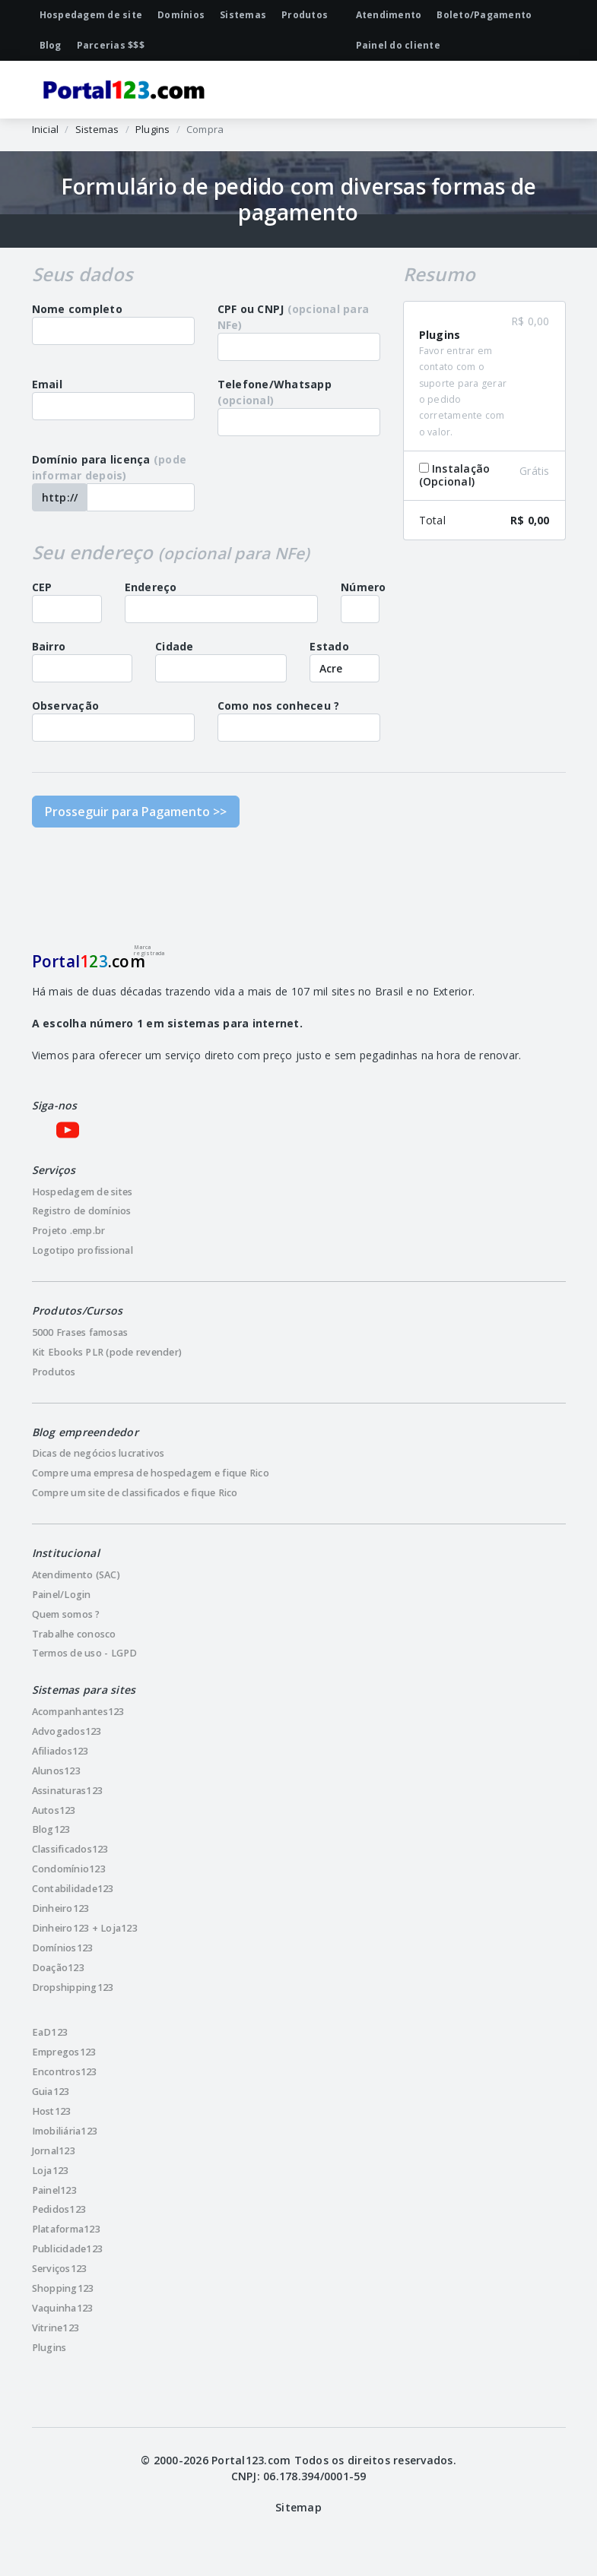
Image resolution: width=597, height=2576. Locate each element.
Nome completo (77, 309)
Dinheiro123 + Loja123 (85, 1928)
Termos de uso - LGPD (85, 1653)
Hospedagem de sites (82, 1191)
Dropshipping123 (73, 1987)
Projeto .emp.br (69, 1230)
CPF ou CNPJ (294, 317)
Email (47, 384)
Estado (329, 646)
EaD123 (50, 2032)
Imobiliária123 (65, 2131)
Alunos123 (56, 1770)
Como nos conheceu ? (279, 705)
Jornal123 (53, 2150)
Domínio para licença (109, 467)
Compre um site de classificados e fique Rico (135, 1492)
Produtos (54, 1372)
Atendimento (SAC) (76, 1574)
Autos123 (54, 1810)
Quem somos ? (66, 1614)
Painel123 (54, 2190)
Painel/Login (61, 1594)
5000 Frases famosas (80, 1332)
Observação (66, 705)
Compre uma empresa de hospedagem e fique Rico (150, 1473)
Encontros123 (64, 2071)
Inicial (45, 129)
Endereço (151, 587)
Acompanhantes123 (78, 1711)
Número (363, 587)
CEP (42, 587)
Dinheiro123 (61, 1908)
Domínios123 (63, 1947)
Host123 (51, 2111)
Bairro (49, 646)
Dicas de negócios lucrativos (98, 1453)
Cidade (174, 646)
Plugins (152, 129)
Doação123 (58, 1967)
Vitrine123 (56, 2327)
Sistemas (97, 129)
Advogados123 (67, 1731)
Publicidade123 (67, 2248)
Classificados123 (70, 1849)
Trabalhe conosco (74, 1634)
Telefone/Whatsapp (275, 392)
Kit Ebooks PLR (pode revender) (107, 1352)
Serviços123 (59, 2268)
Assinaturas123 (67, 1790)
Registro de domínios (82, 1210)
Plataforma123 (66, 2229)
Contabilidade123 (73, 1888)
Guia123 (51, 2091)
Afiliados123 (60, 1751)
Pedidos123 (59, 2209)
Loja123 (50, 2170)
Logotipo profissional (82, 1250)
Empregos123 (64, 2052)
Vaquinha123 (63, 2308)
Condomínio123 (69, 1868)
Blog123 (51, 1829)
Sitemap (298, 2507)
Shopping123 (63, 2288)
